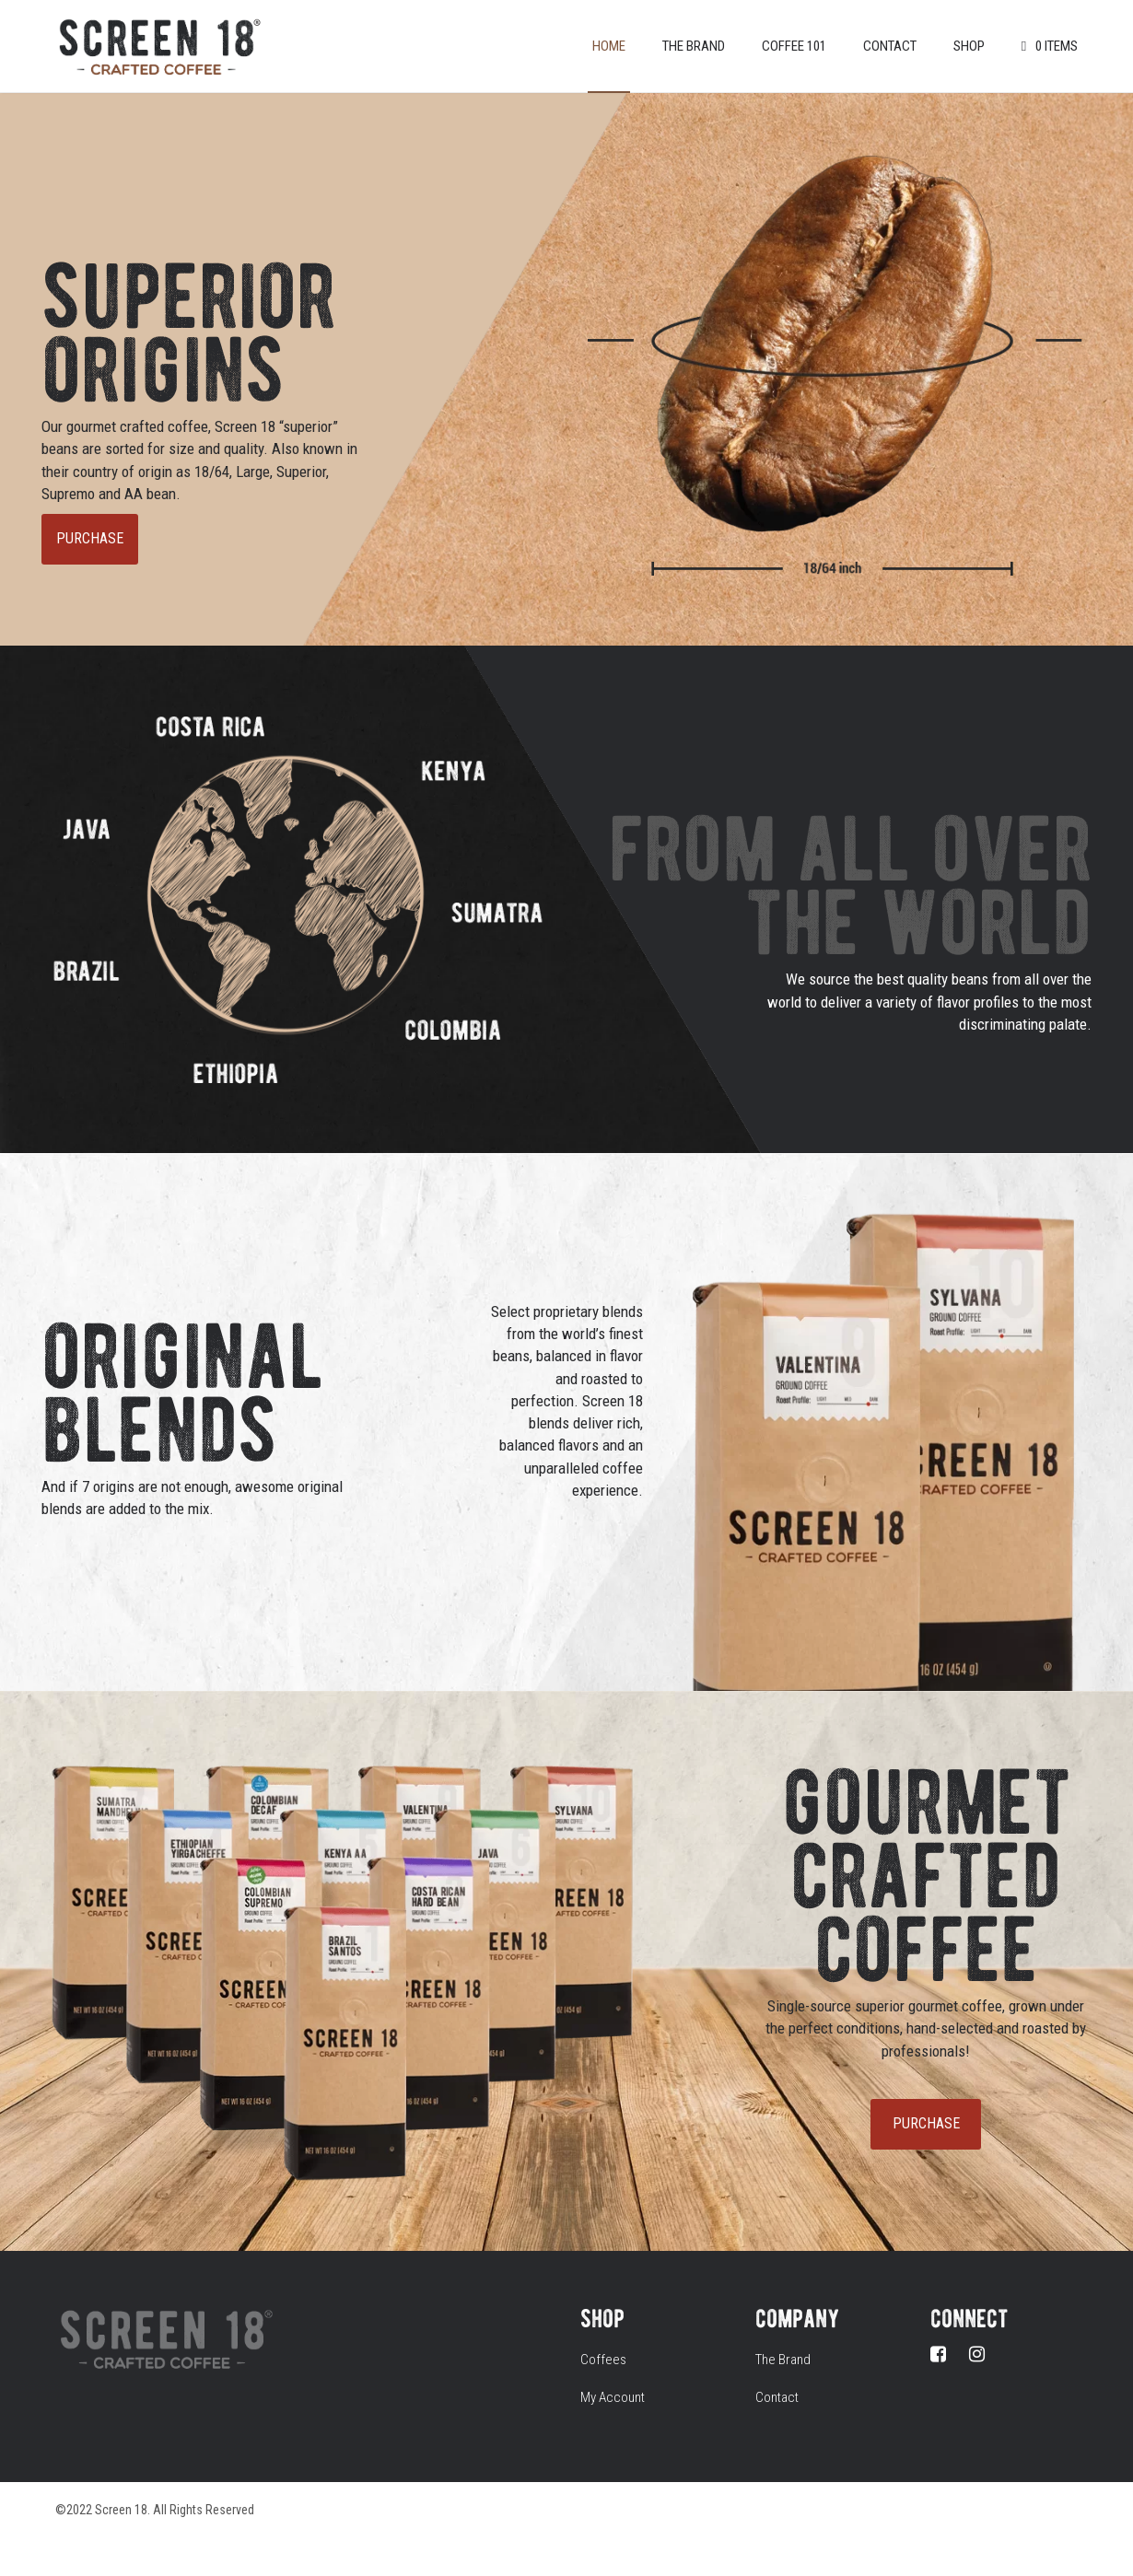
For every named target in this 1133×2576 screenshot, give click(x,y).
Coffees (603, 2359)
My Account (612, 2397)
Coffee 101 (794, 46)
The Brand (693, 46)
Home (608, 46)
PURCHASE (89, 538)
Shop (969, 46)
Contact (890, 46)
